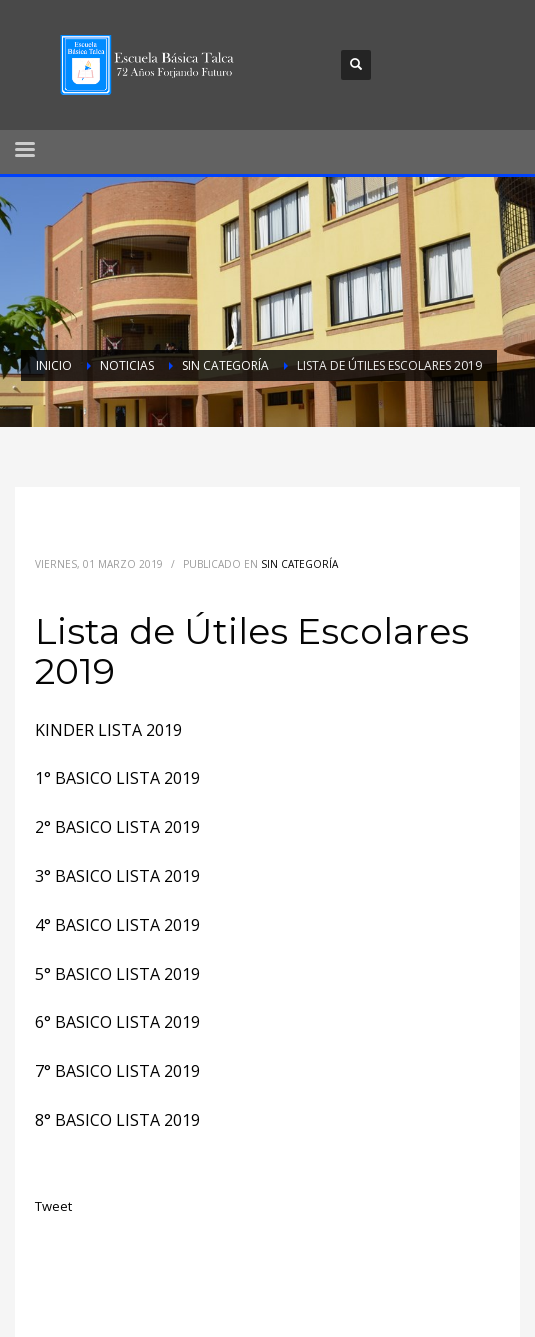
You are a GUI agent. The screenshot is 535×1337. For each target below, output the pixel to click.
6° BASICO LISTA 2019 (117, 1022)
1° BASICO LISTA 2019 (117, 778)
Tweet (53, 1206)
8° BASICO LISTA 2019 (117, 1120)
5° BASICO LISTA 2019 (117, 974)
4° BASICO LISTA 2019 (117, 925)
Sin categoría (299, 564)
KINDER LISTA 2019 (108, 730)
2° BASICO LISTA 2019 (117, 827)
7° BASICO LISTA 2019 (117, 1071)
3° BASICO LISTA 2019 (117, 876)
